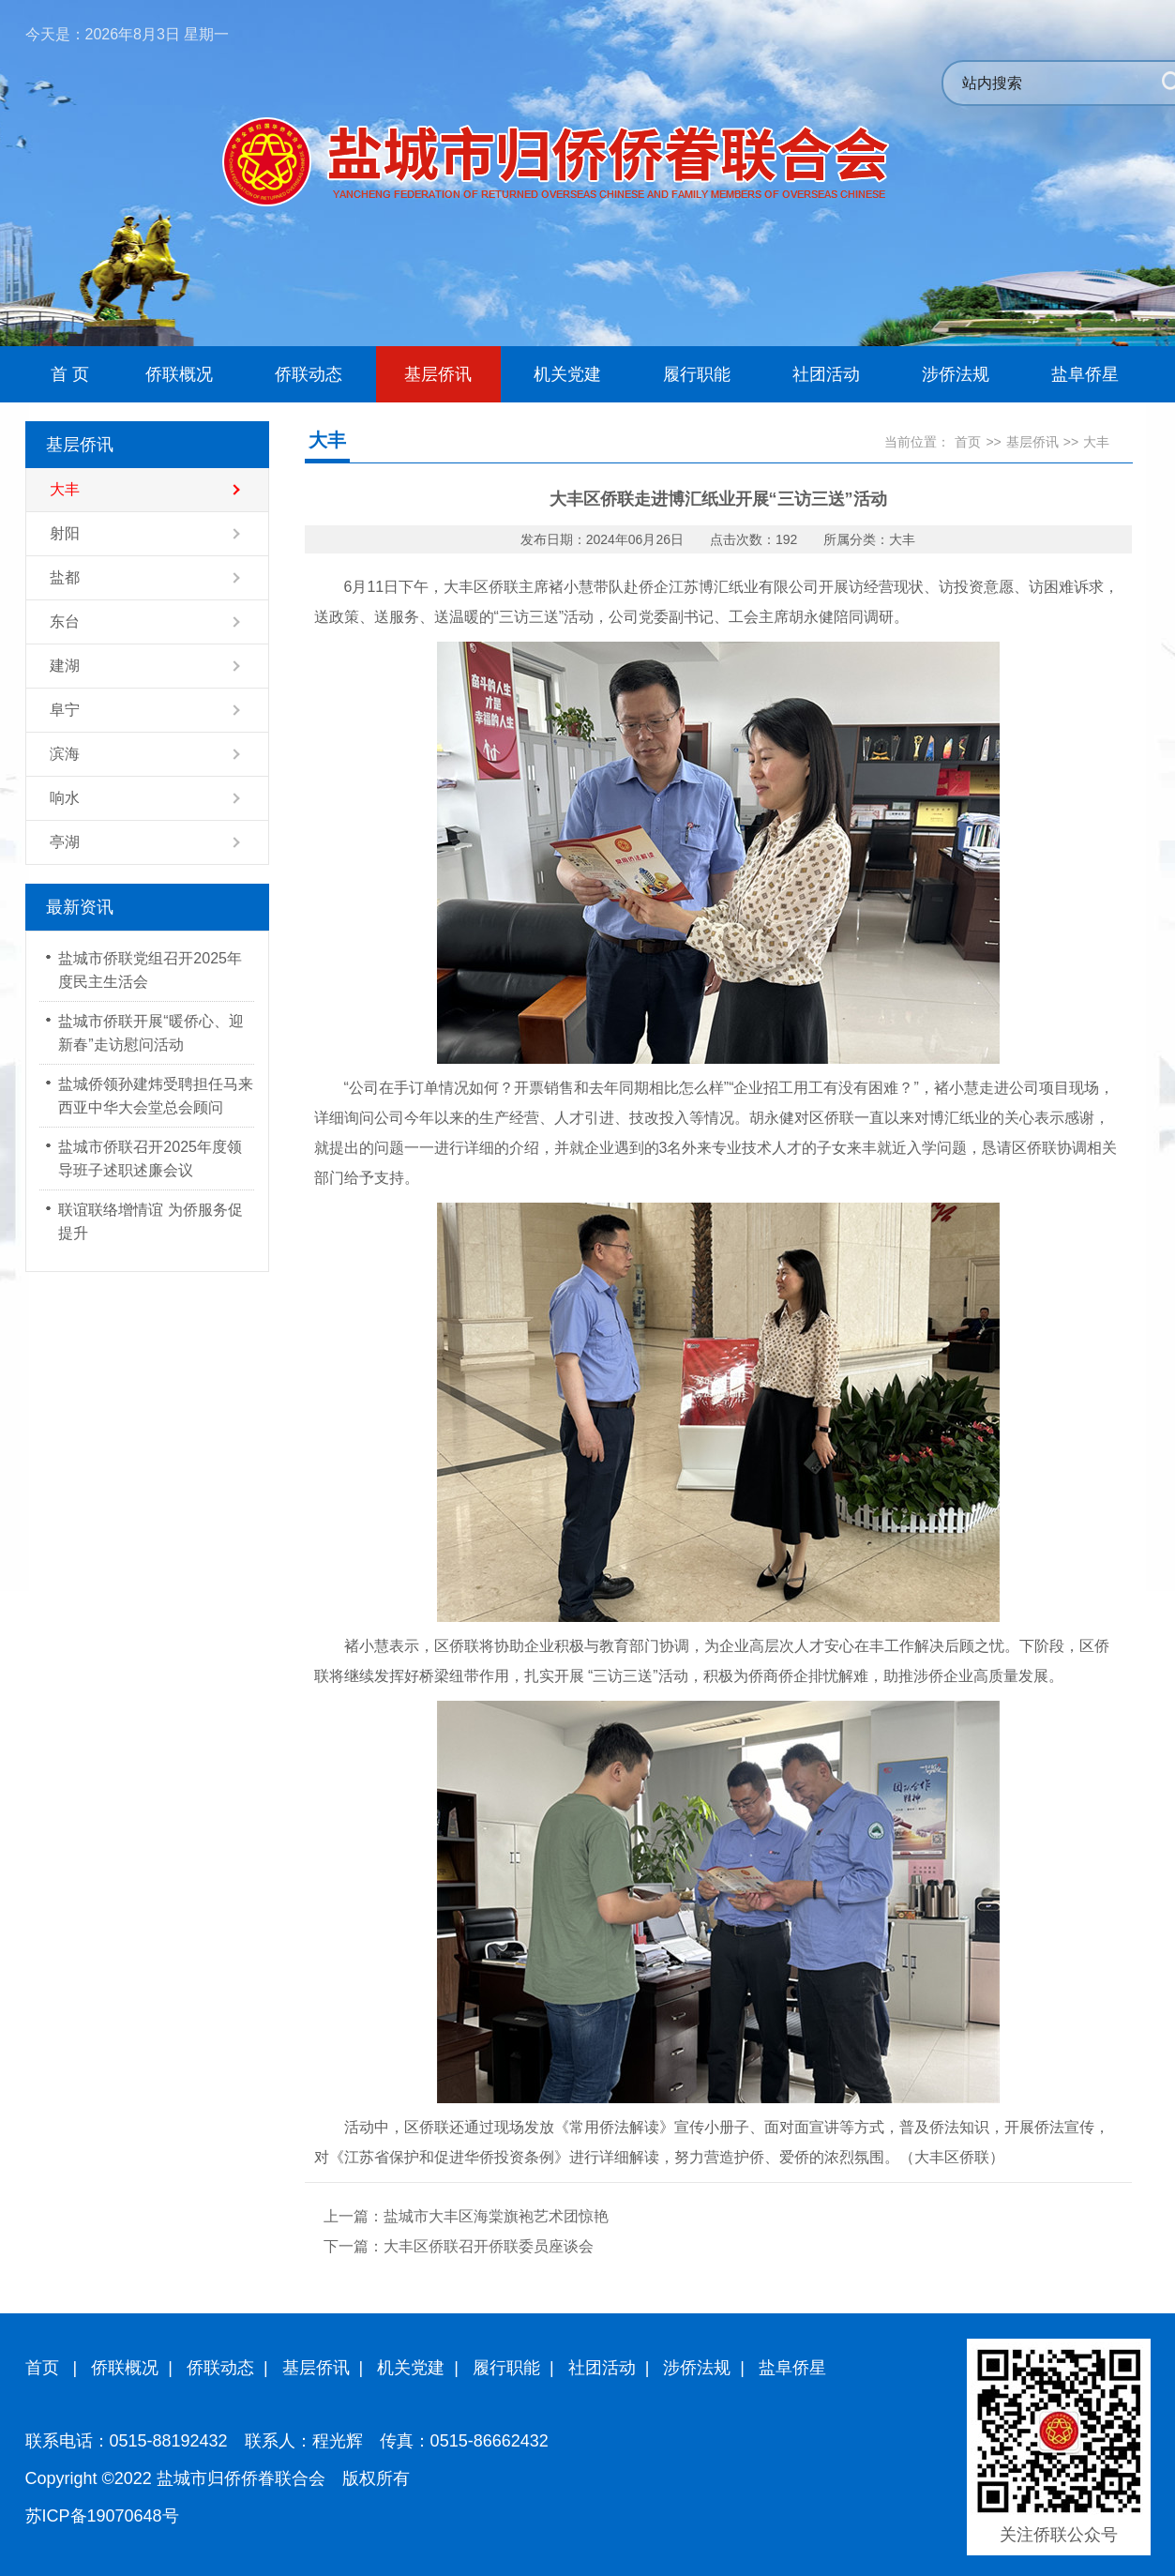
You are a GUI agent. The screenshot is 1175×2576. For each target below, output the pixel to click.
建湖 (65, 666)
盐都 (65, 577)
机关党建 (410, 2367)
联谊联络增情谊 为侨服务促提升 (150, 1221)
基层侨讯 (1032, 441)
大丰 (65, 489)
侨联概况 (124, 2367)
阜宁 (65, 710)
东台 (65, 621)
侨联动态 (220, 2367)
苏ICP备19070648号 (102, 2516)
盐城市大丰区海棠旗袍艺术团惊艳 (496, 2216)
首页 (968, 441)
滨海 (65, 754)
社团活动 (602, 2367)
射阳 (65, 533)
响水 (65, 798)
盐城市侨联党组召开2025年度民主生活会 (150, 970)
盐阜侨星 (792, 2367)
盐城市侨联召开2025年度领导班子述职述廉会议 (150, 1158)
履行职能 (506, 2367)
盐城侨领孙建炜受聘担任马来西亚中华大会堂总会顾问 (155, 1095)
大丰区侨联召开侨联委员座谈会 (489, 2246)
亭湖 (65, 842)
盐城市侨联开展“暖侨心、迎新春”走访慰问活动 (150, 1033)
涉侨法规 (697, 2367)
